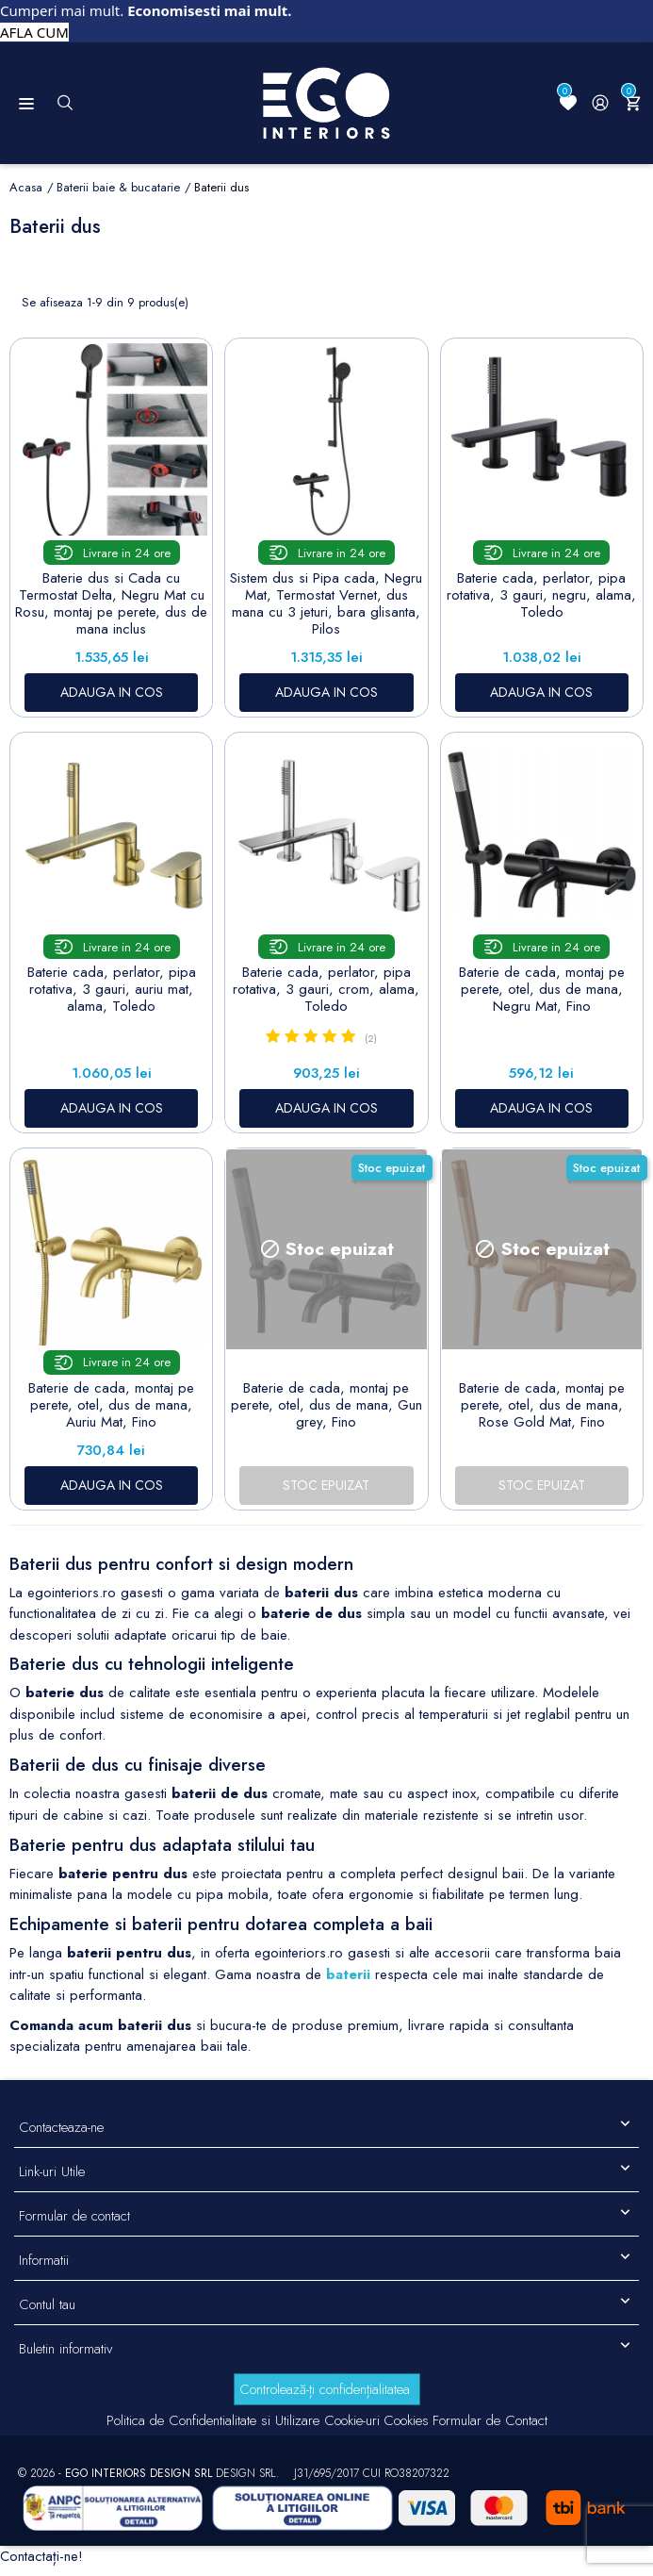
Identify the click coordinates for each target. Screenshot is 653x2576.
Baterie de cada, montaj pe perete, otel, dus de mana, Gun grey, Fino (326, 1404)
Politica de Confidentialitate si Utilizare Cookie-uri (243, 2420)
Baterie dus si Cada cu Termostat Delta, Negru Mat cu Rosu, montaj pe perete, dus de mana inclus (111, 603)
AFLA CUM (34, 32)
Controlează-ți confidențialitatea (324, 2389)
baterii (348, 1974)
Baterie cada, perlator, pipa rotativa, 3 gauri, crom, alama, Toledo (326, 989)
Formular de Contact (490, 2420)
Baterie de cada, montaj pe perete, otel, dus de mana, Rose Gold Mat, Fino (542, 1404)
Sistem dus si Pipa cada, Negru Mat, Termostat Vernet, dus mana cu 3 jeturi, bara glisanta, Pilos (326, 603)
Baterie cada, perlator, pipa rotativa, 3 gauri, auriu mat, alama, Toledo (111, 989)
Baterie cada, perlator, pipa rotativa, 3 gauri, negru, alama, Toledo (541, 595)
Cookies (406, 2420)
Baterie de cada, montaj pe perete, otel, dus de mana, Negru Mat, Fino (542, 989)
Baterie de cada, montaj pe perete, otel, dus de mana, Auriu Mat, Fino (111, 1404)
